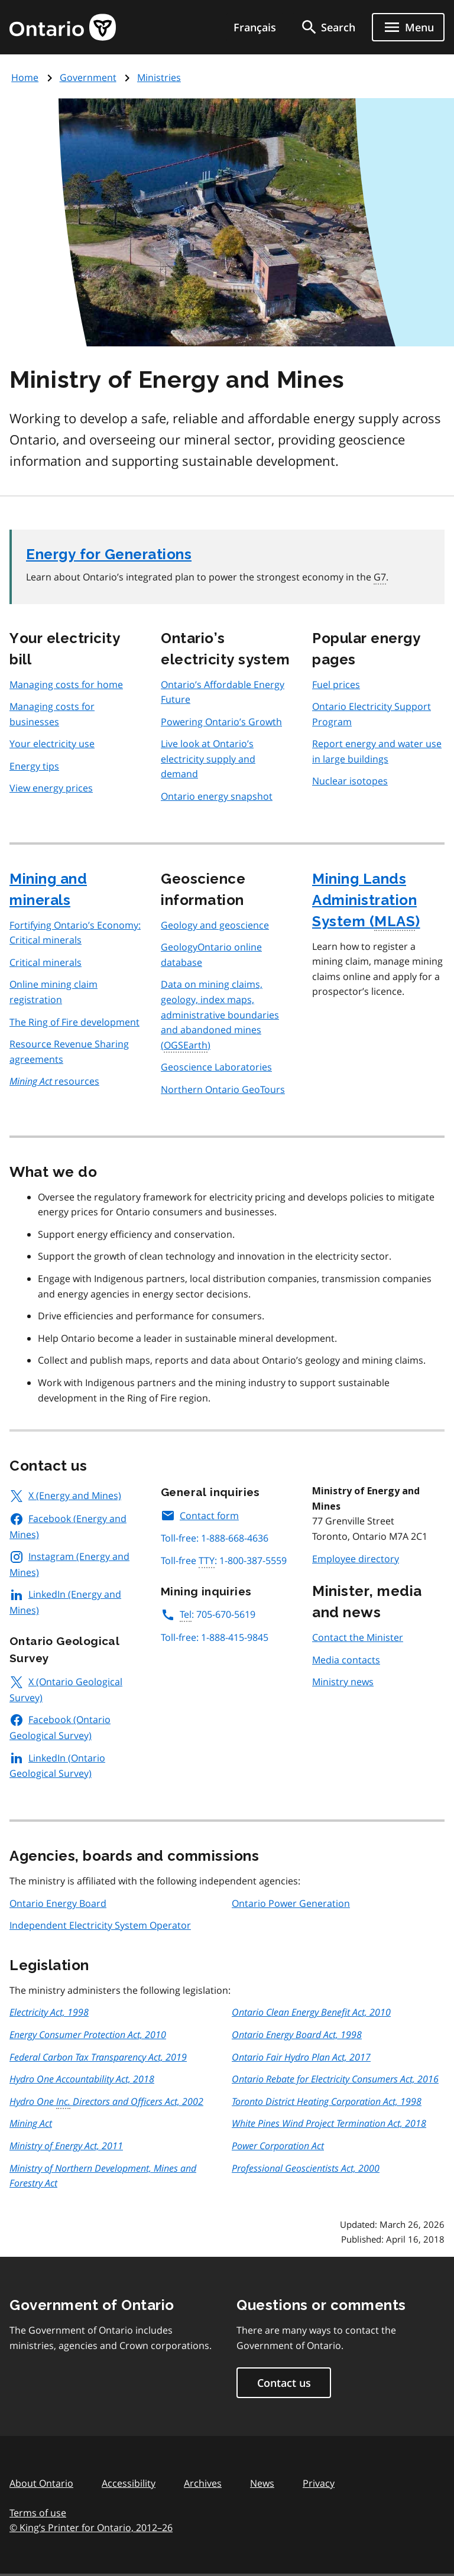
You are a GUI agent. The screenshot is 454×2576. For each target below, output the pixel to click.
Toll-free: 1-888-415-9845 (214, 1637)
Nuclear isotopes (350, 780)
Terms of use (37, 2512)
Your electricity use (52, 743)
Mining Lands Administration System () (366, 900)
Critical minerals (45, 962)
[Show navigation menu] (408, 27)
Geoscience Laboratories (216, 1066)
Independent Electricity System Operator (100, 1925)
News (262, 2483)
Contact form (200, 1515)
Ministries (159, 77)
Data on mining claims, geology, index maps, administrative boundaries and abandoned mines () (220, 1015)
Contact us (284, 2383)
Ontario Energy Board (57, 1903)
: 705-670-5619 (208, 1614)
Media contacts (346, 1659)
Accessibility (128, 2483)
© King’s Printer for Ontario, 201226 (91, 2527)
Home (24, 77)
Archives (203, 2483)
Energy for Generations (109, 554)
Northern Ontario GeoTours (223, 1089)
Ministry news (343, 1681)
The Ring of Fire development (74, 1022)
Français (255, 27)
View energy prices (51, 787)
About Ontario (41, 2483)
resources (54, 1081)
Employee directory (355, 1558)
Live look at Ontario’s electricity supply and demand (208, 758)
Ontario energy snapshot (217, 796)
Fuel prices (336, 684)
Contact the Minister (357, 1637)
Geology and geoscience (215, 925)
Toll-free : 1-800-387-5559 (224, 1561)
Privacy (319, 2483)
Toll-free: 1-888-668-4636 (214, 1538)
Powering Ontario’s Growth (221, 721)
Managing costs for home (66, 684)
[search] (327, 27)
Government (88, 77)
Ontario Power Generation (291, 1903)
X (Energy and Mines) (65, 1495)
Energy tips (34, 766)
